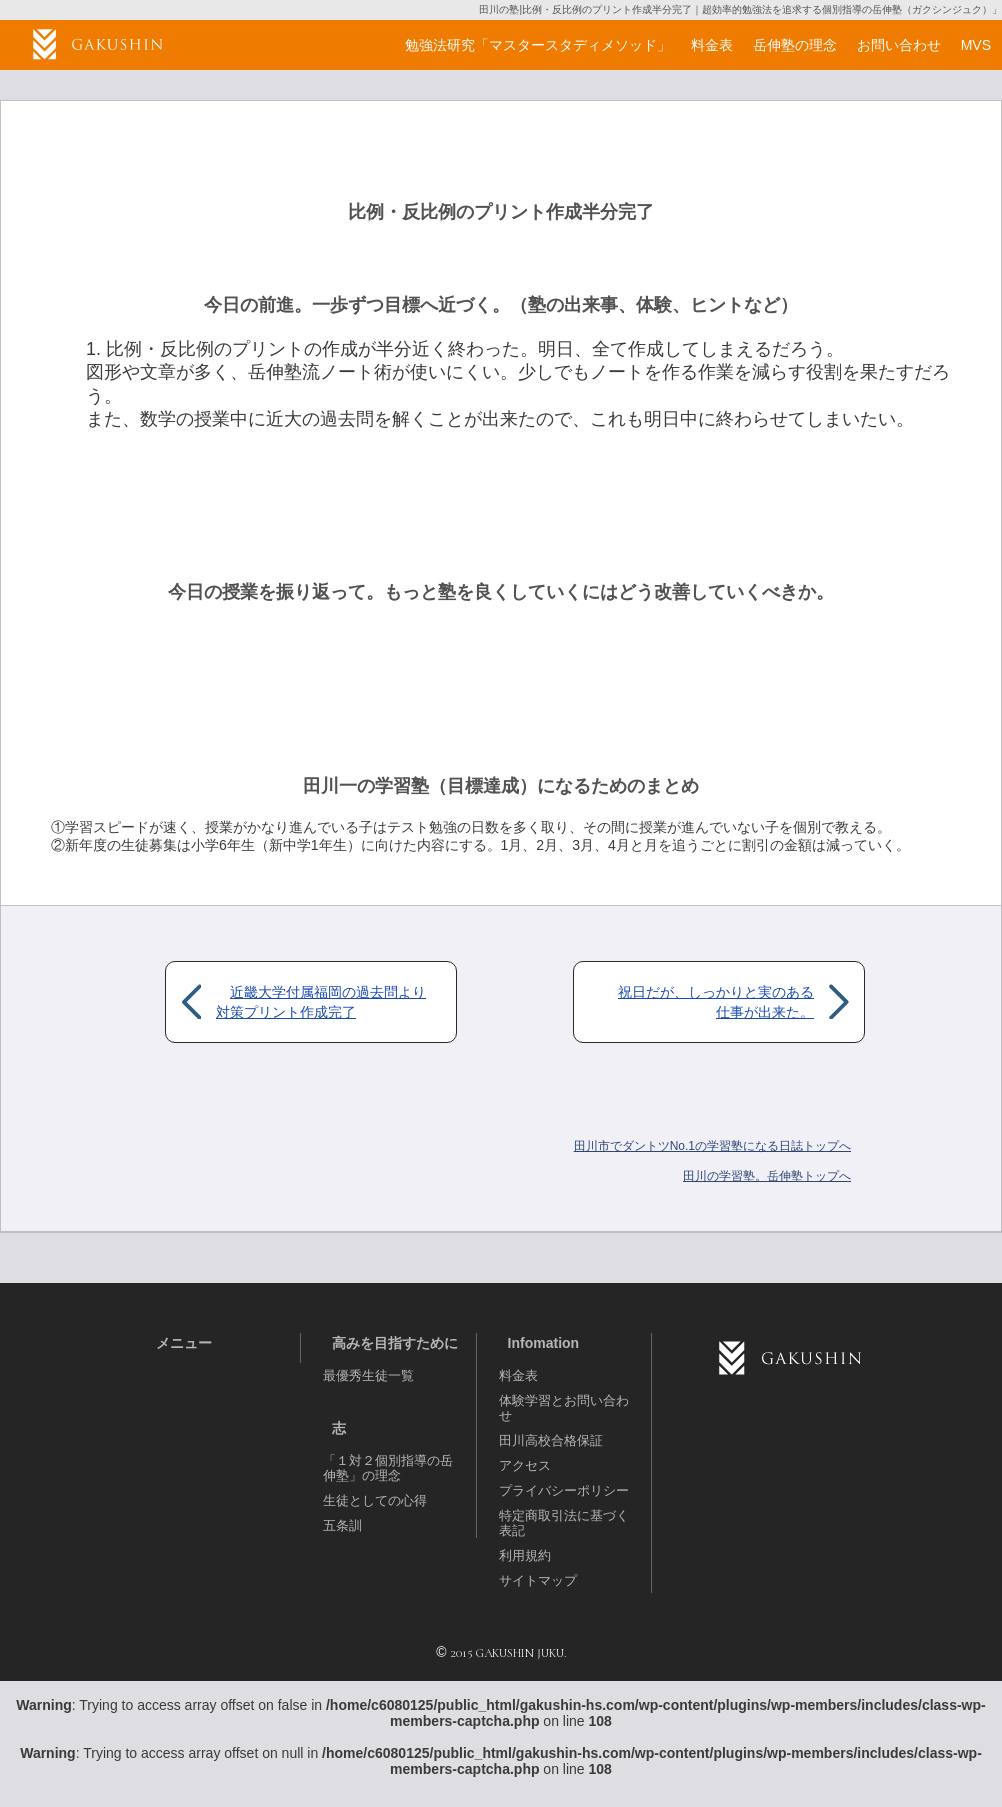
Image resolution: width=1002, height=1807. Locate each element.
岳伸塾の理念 (795, 45)
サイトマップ (538, 1580)
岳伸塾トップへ (767, 1176)
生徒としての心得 (375, 1500)
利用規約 (525, 1555)
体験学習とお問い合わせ (564, 1408)
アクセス (525, 1465)
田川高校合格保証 (551, 1440)
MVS (976, 45)
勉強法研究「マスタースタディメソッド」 (538, 45)
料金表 (518, 1375)
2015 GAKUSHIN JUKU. (508, 1653)
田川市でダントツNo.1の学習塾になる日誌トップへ (712, 1146)
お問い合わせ (899, 45)
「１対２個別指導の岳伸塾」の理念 (388, 1468)
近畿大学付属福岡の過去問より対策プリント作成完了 (321, 1002)
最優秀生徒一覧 (368, 1375)
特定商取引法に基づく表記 (564, 1523)
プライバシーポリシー (564, 1490)
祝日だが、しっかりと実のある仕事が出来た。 (716, 1002)
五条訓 (342, 1525)
